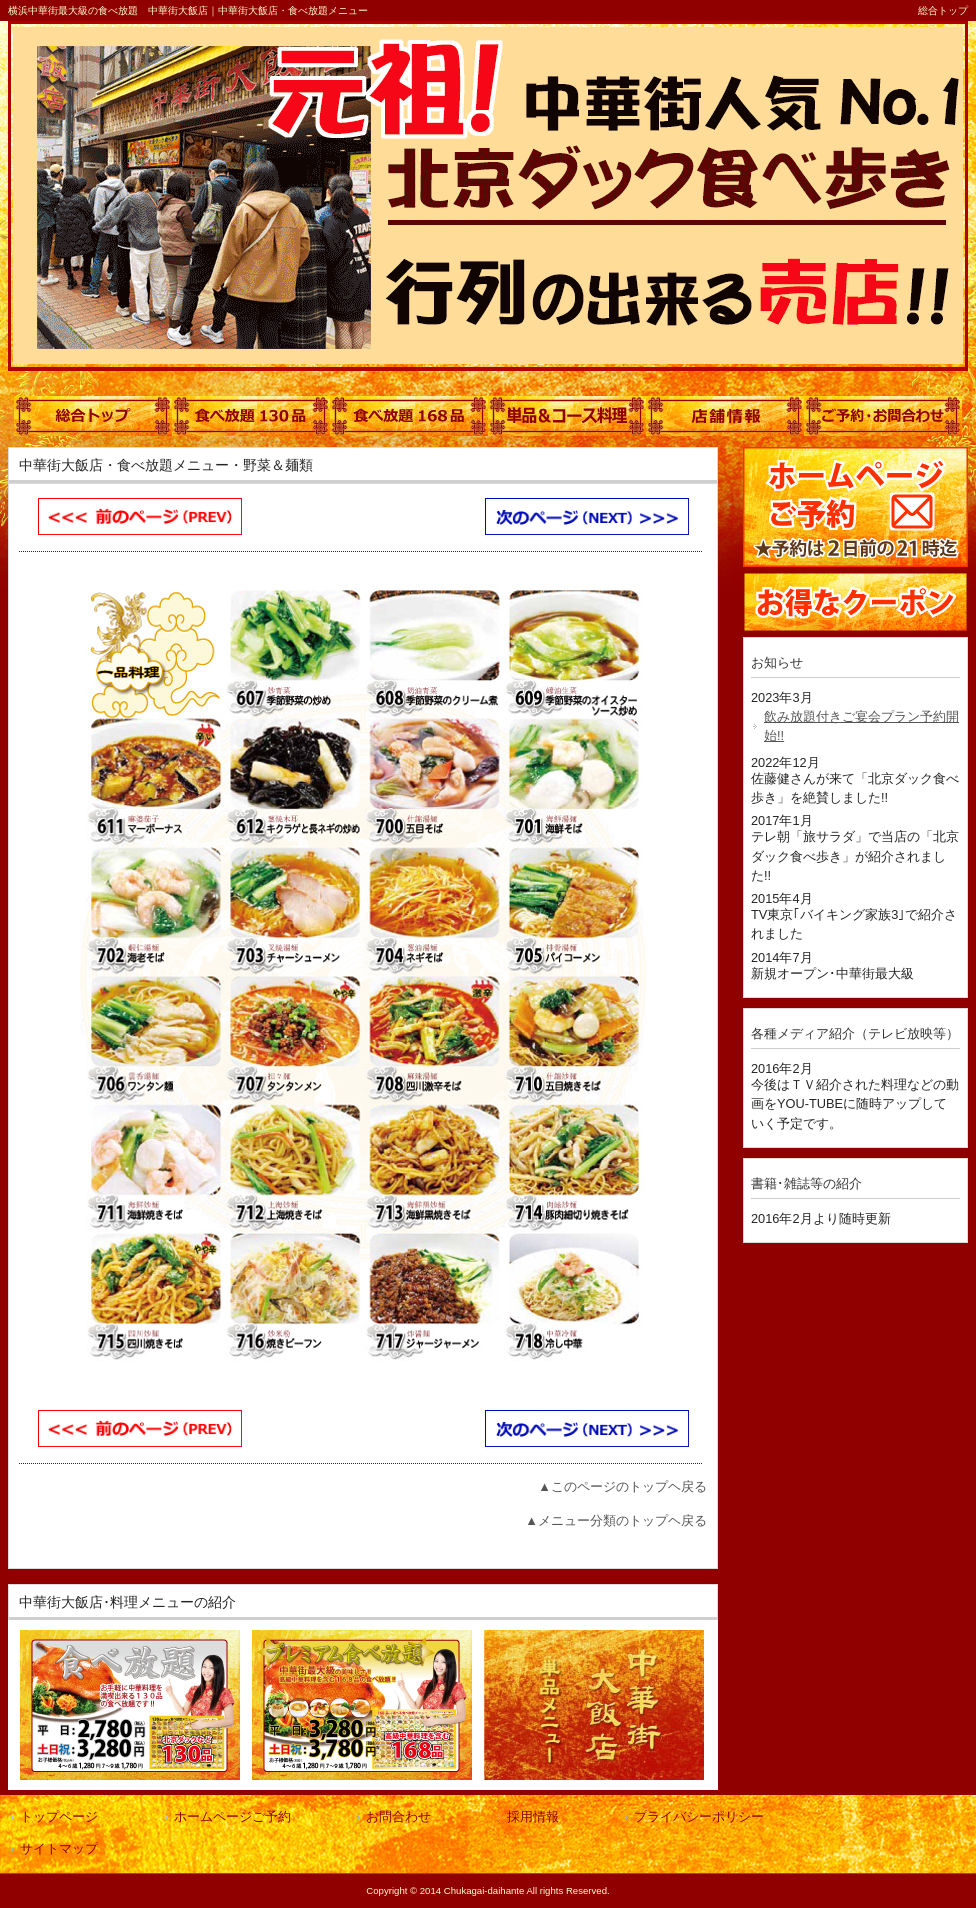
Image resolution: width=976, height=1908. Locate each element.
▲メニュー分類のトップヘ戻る (616, 1520)
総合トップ (943, 10)
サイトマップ (59, 1848)
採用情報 (533, 1816)
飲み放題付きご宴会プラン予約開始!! (861, 726)
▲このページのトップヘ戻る (622, 1486)
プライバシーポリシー (699, 1816)
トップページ (59, 1816)
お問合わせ (398, 1816)
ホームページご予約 (232, 1816)
